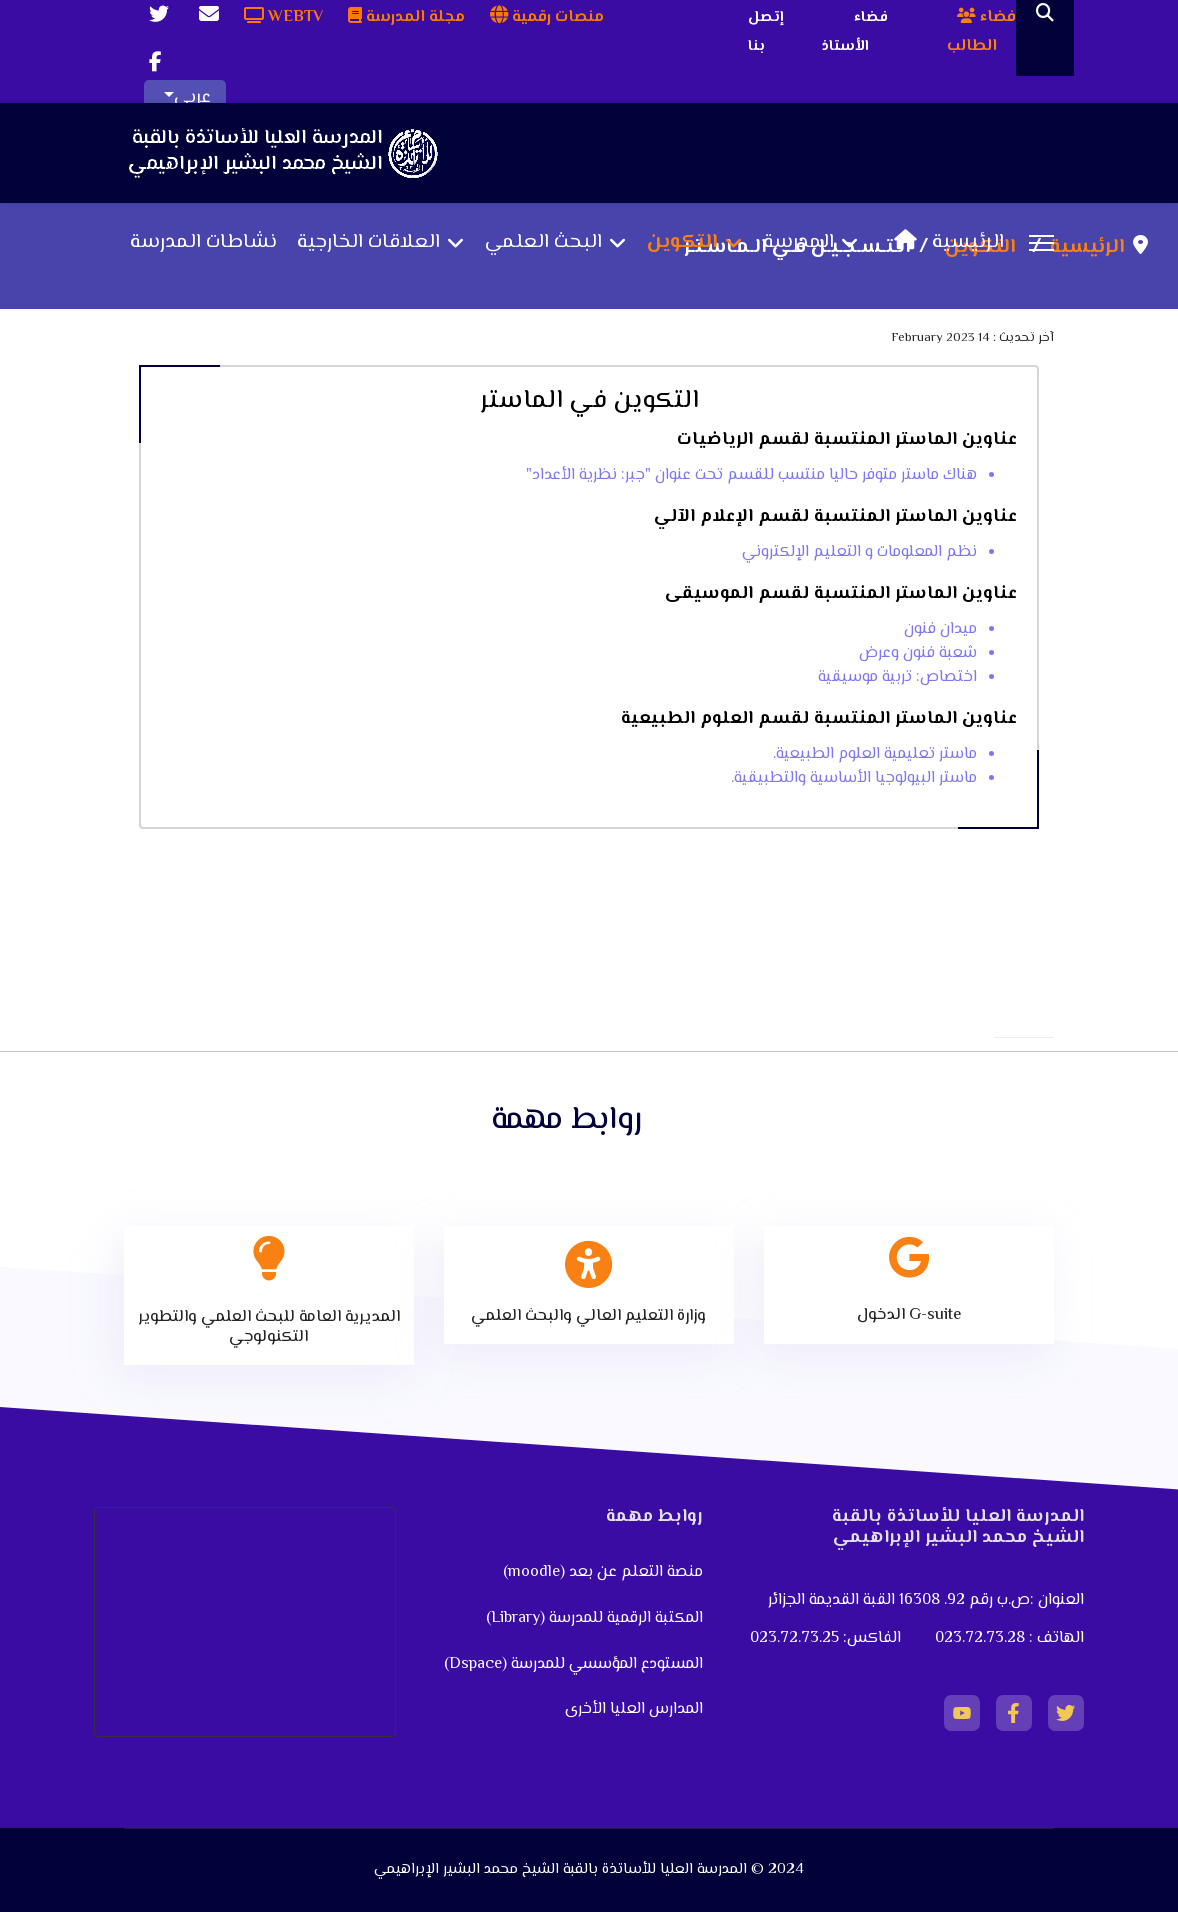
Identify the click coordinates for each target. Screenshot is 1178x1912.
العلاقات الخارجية (368, 243)
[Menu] (1041, 243)
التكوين (682, 243)
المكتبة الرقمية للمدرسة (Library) (594, 1618)
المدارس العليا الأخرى (634, 1709)
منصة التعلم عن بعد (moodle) (601, 1572)
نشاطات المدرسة (203, 243)
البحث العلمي (543, 243)
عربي (192, 98)
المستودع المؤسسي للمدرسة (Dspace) (573, 1664)
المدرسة (798, 243)
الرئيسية (944, 243)
